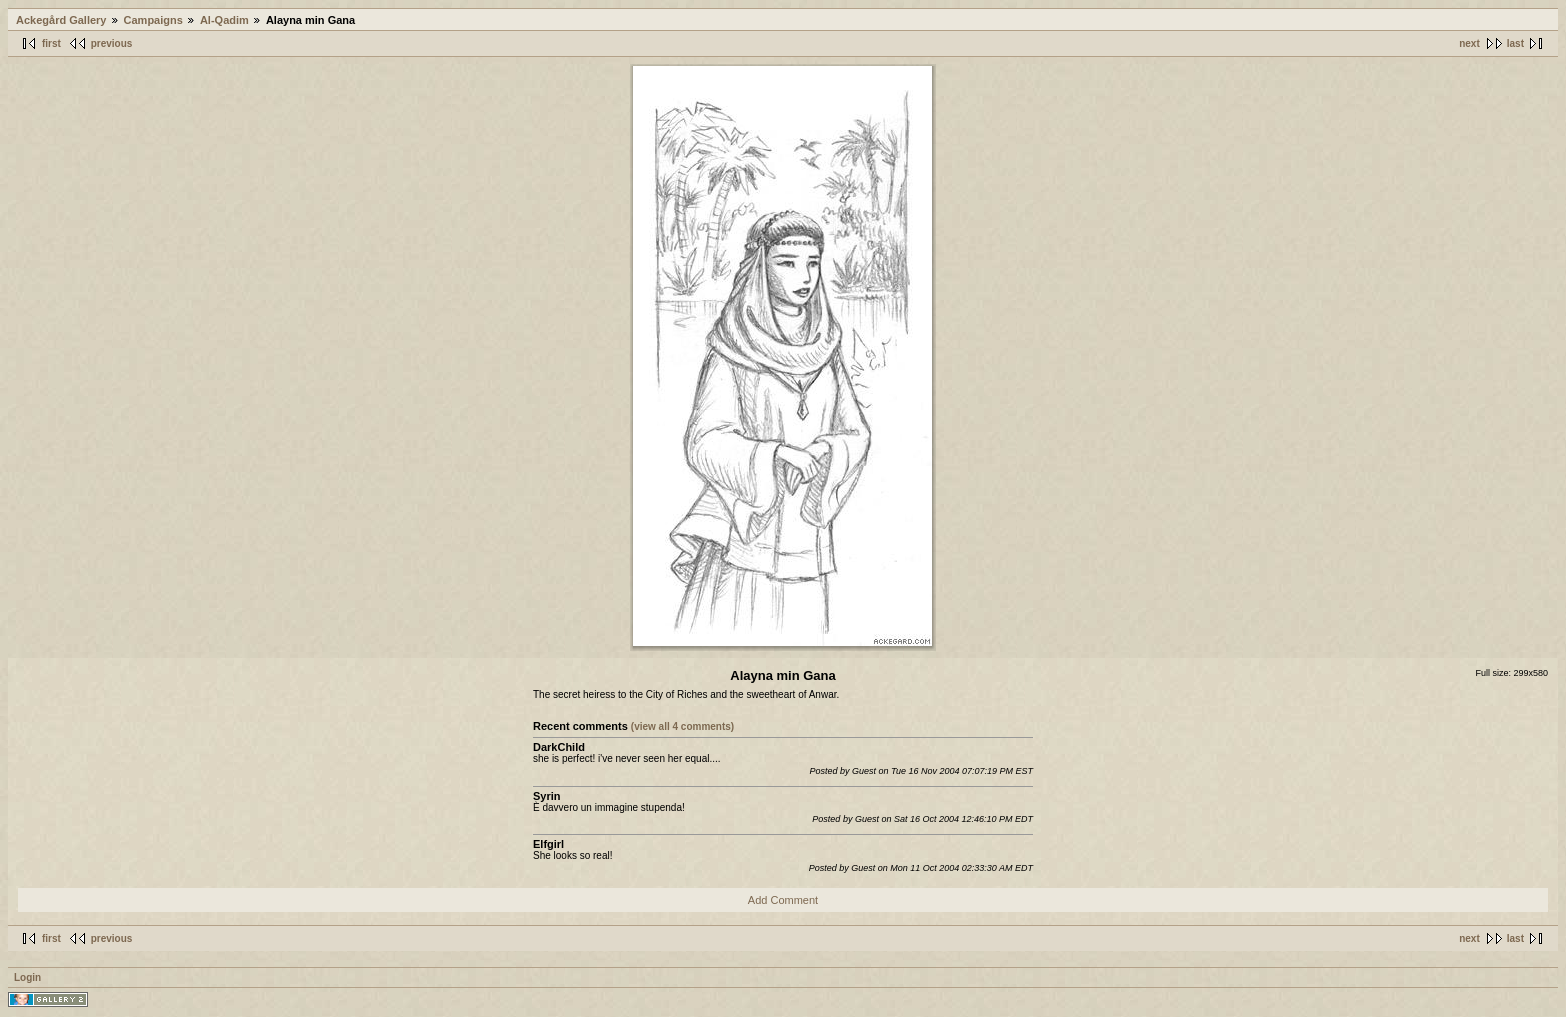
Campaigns (153, 20)
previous (112, 43)
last (1515, 43)
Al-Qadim (224, 20)
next (1469, 43)
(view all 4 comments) (682, 726)
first (51, 43)
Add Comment (783, 900)
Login (27, 977)
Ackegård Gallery (61, 20)
